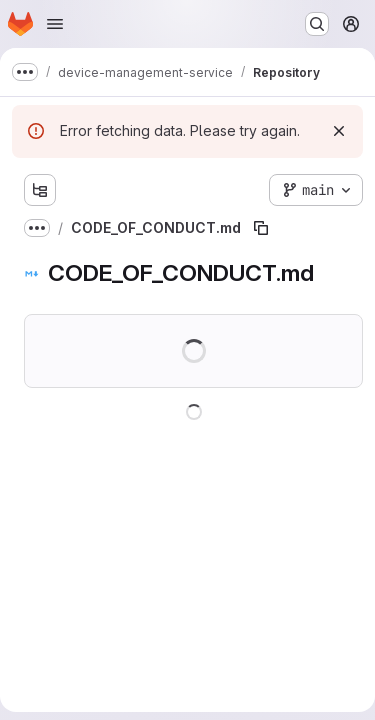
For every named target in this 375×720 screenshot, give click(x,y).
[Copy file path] (261, 228)
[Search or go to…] (317, 24)
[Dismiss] (339, 131)
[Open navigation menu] (55, 24)
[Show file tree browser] (40, 190)
